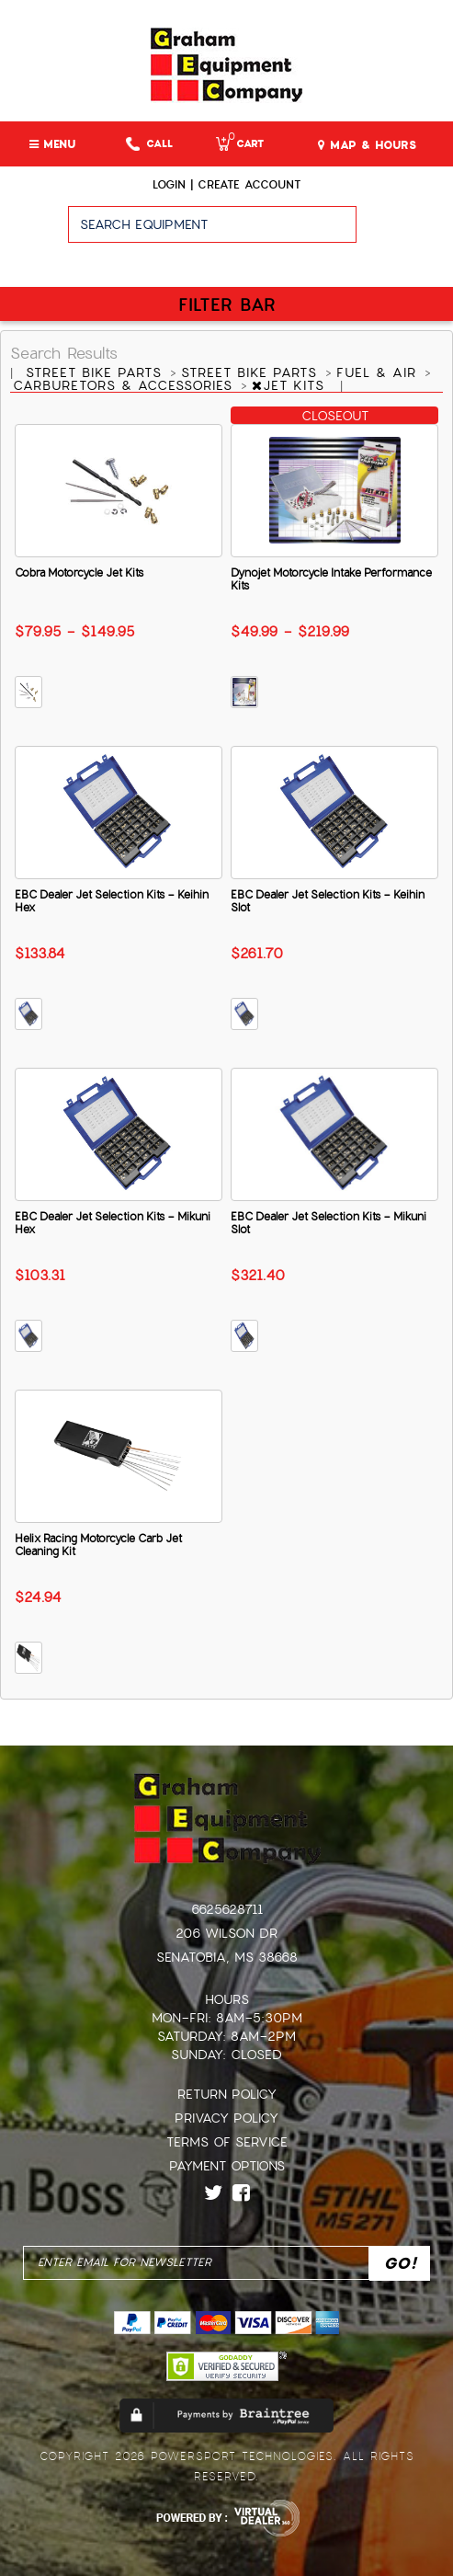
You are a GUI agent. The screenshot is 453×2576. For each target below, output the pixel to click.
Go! (405, 232)
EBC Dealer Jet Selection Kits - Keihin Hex (112, 901)
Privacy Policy (226, 2118)
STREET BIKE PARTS (96, 372)
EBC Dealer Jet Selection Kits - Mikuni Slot (328, 1223)
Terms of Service (227, 2142)
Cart (240, 144)
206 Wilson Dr (226, 1933)
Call (149, 144)
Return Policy (227, 2094)
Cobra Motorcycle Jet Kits (79, 573)
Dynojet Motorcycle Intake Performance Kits (331, 579)
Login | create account (226, 184)
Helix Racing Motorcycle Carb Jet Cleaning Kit (98, 1545)
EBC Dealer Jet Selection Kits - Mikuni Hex (112, 1223)
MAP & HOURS (367, 145)
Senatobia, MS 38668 (227, 1957)
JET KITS (291, 385)
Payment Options (227, 2166)
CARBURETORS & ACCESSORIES (125, 385)
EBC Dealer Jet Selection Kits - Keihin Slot (328, 901)
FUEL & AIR (379, 372)
